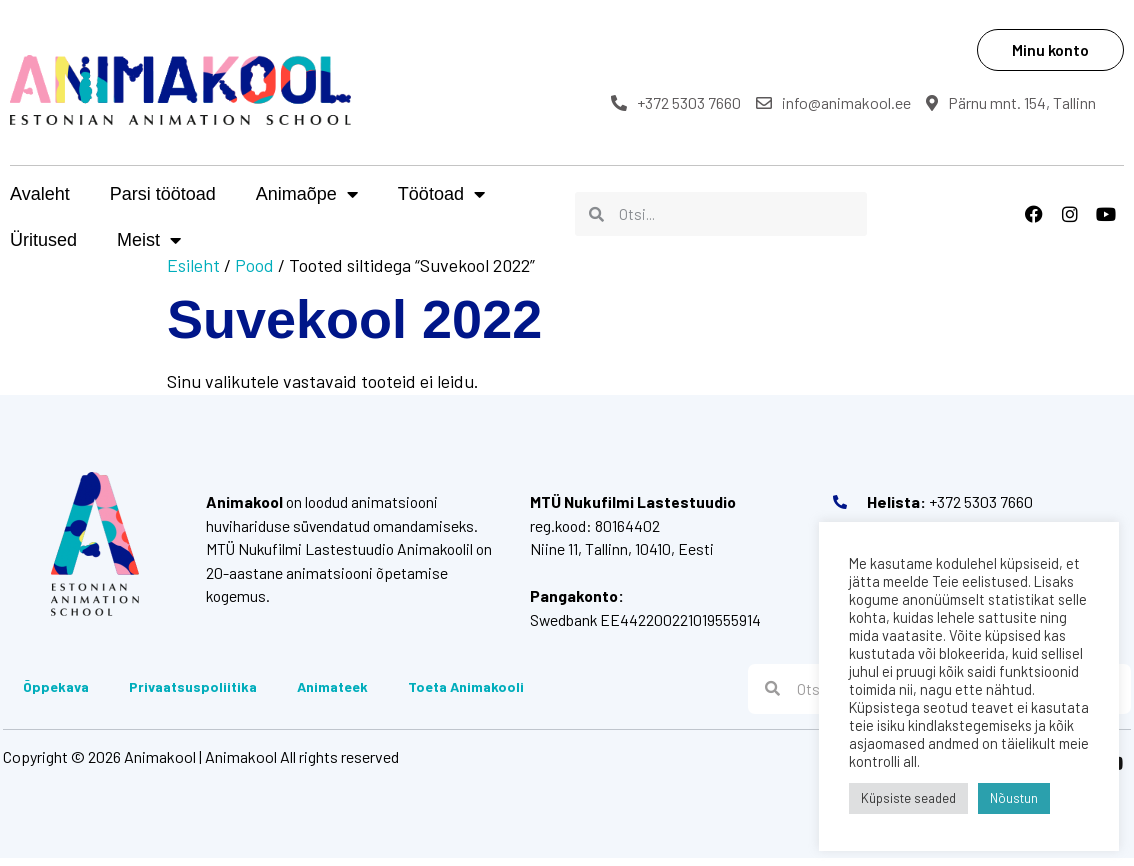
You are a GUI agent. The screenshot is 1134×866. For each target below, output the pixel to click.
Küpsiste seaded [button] (908, 798)
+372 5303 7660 (687, 102)
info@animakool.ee (844, 102)
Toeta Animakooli (463, 691)
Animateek (329, 691)
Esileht (193, 265)
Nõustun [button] (1014, 798)
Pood (254, 265)
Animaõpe (307, 194)
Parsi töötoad (163, 194)
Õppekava (53, 691)
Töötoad (441, 194)
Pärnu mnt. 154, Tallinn (1022, 102)
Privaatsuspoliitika (190, 691)
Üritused (558, 194)
